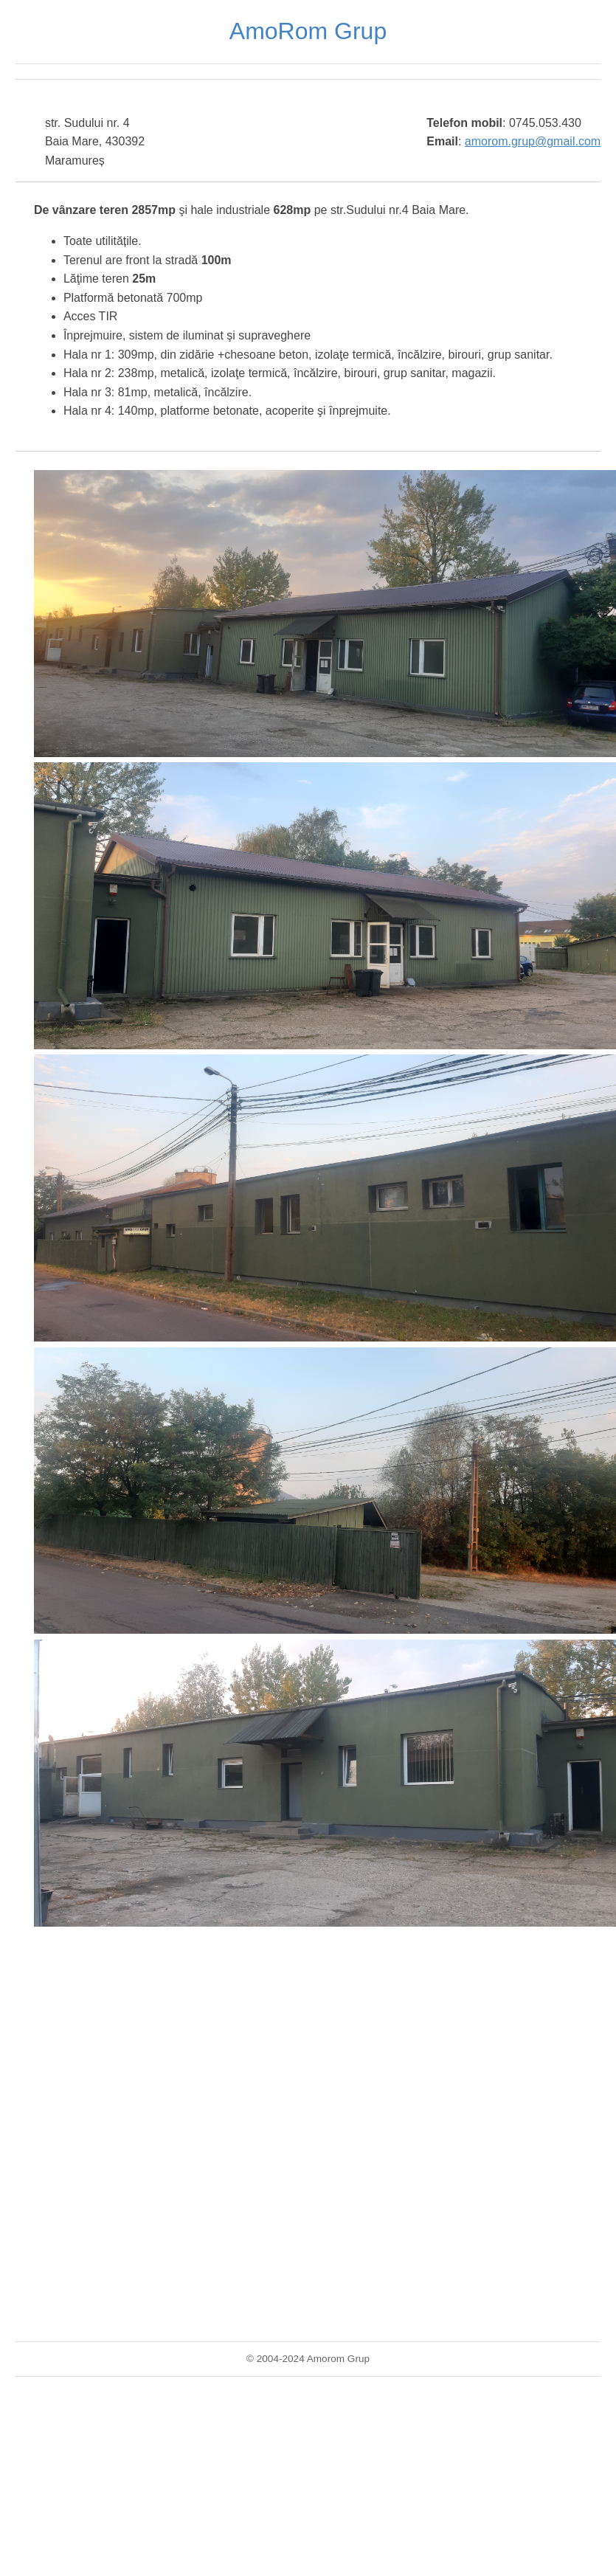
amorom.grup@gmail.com (533, 141)
